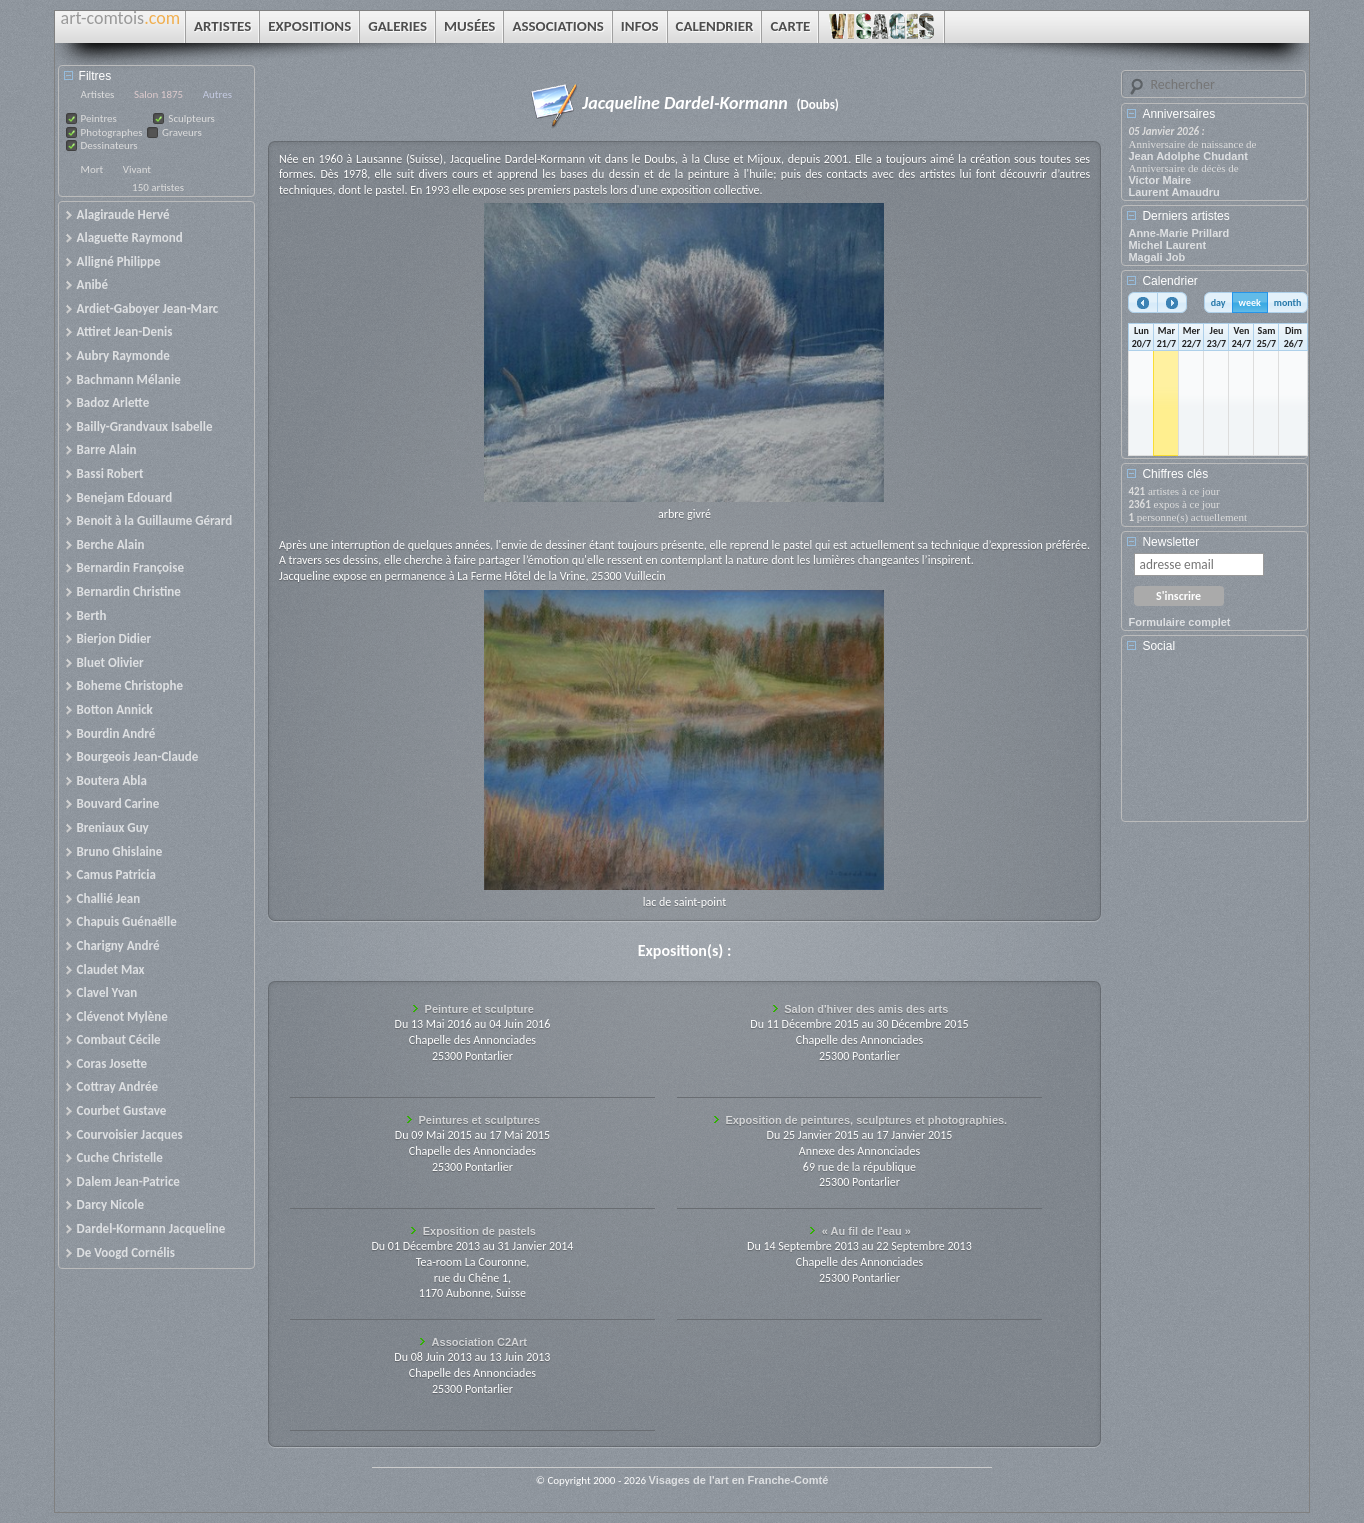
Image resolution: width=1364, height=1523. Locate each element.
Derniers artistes (1185, 216)
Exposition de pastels (479, 1231)
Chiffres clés (1175, 474)
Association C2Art (479, 1342)
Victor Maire (1159, 180)
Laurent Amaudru (1173, 192)
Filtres (95, 76)
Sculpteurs (191, 118)
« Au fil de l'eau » (866, 1231)
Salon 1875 (158, 94)
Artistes (98, 94)
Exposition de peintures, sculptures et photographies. (866, 1120)
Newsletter (1170, 542)
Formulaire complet (1179, 622)
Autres (217, 94)
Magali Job (1156, 257)
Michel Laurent (1167, 245)
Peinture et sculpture (479, 1009)
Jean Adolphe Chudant (1187, 156)
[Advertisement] (1218, 744)
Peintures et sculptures (479, 1120)
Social (1158, 646)
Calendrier (1169, 281)
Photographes (112, 132)
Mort (92, 169)
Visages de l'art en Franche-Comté (739, 1480)
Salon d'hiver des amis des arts (866, 1009)
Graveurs (182, 132)
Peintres (99, 118)
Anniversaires (1178, 114)
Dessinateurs (109, 145)
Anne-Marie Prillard (1178, 233)
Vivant (137, 169)
